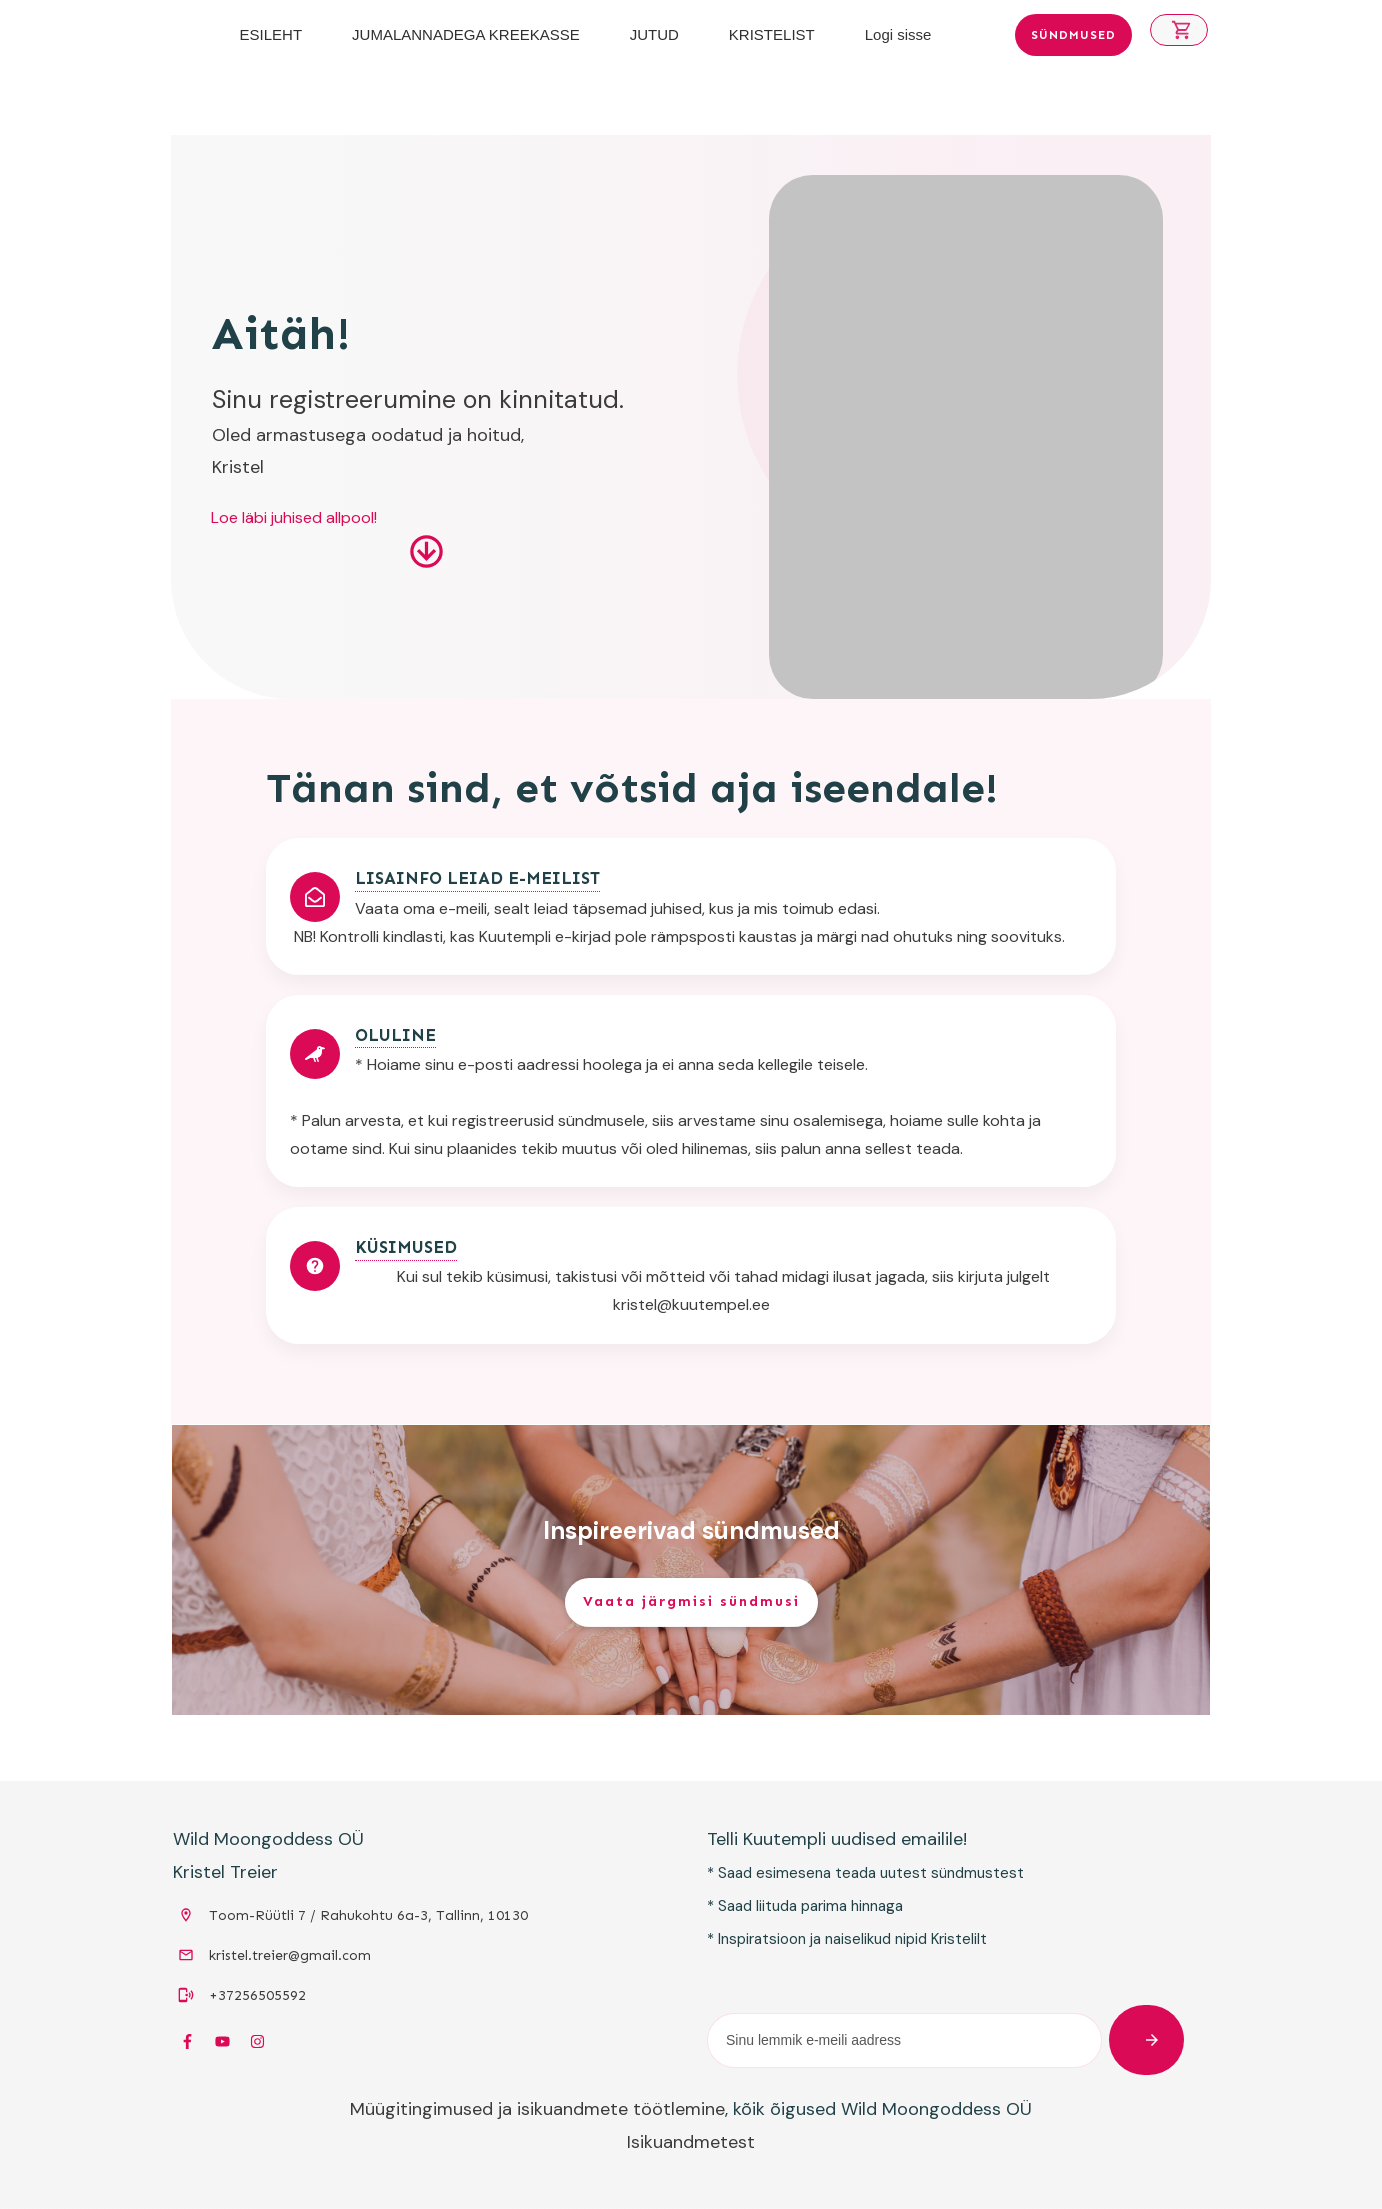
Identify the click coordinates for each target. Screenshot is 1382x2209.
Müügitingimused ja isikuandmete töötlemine (537, 2109)
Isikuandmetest (691, 2142)
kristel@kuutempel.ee (691, 1304)
